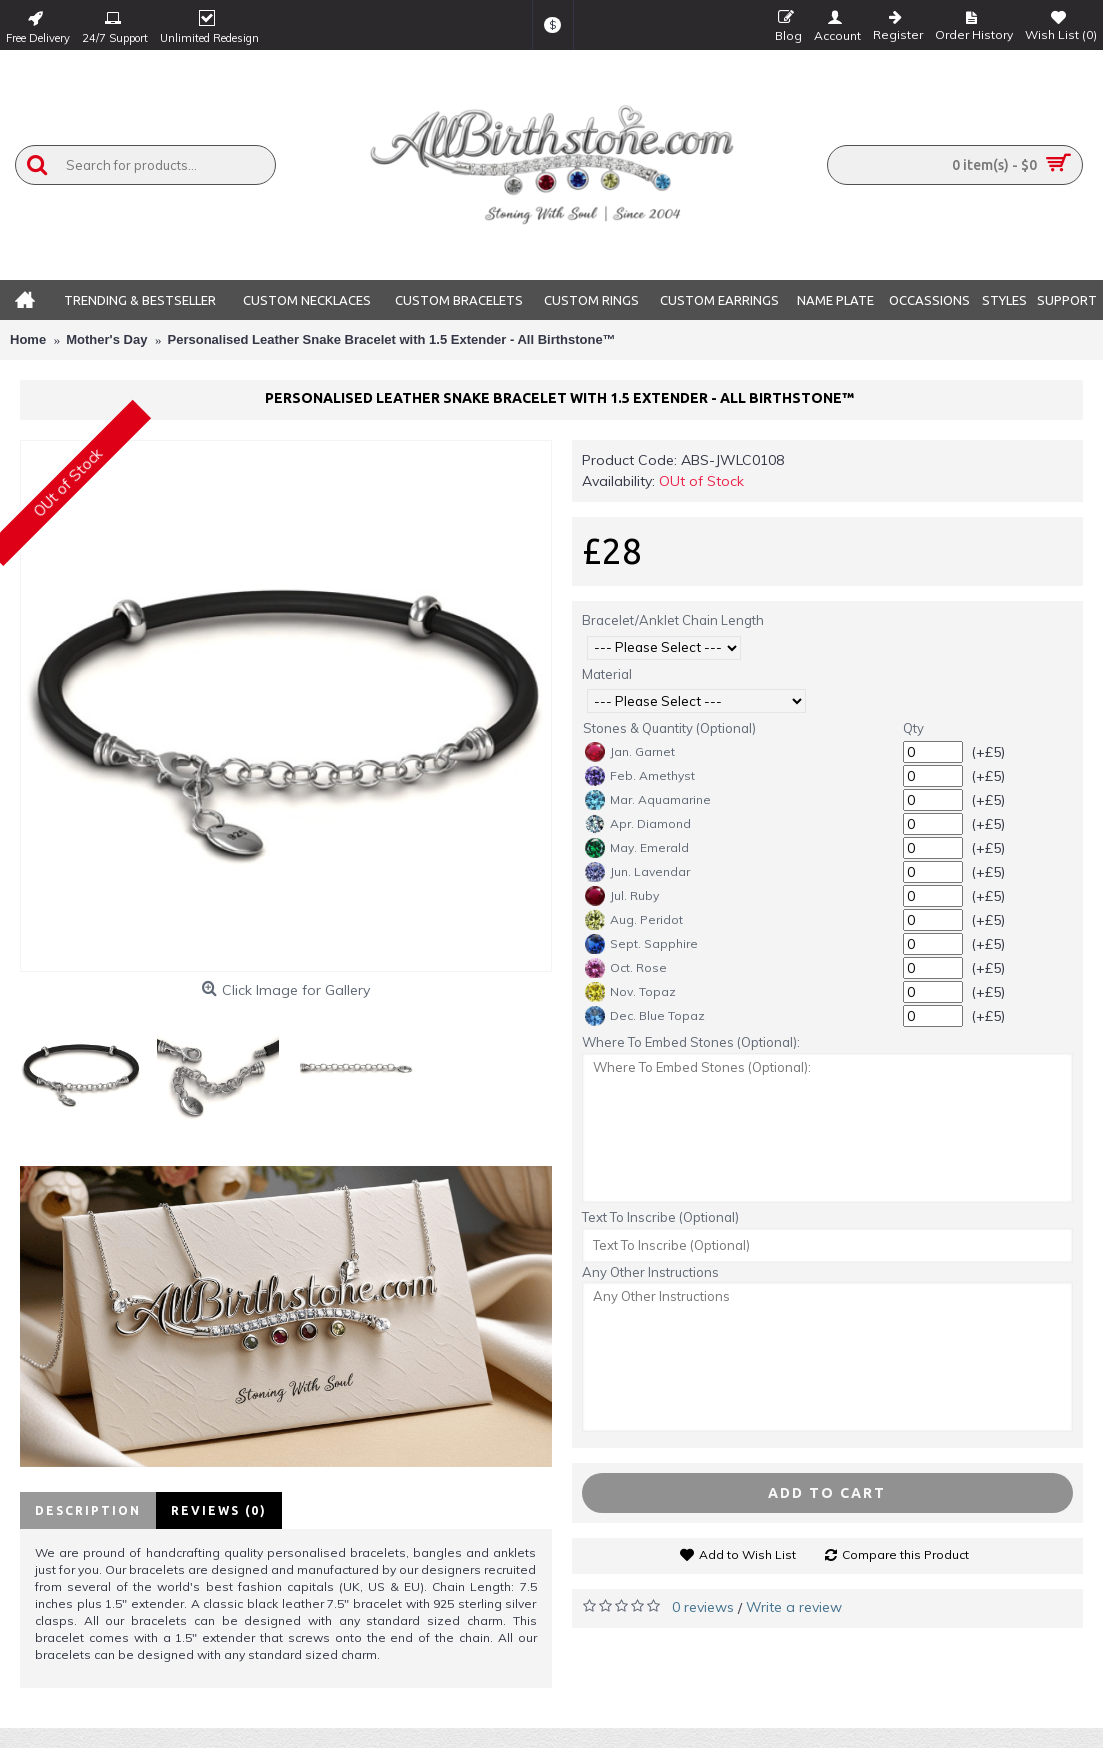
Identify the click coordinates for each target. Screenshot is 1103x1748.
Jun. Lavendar (637, 872)
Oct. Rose (626, 968)
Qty (913, 728)
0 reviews (703, 1607)
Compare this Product (905, 1554)
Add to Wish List (747, 1554)
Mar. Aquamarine (648, 800)
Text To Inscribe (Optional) (660, 1217)
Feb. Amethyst (640, 776)
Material (607, 674)
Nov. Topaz (630, 992)
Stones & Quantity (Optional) (669, 728)
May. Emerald (637, 848)
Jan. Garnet (630, 752)
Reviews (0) (219, 1510)
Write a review (794, 1607)
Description (88, 1510)
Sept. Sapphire (641, 944)
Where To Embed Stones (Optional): (691, 1042)
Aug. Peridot (634, 920)
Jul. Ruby (622, 896)
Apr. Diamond (638, 824)
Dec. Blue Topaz (645, 1016)
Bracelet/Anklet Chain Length (673, 620)
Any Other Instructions (650, 1272)
